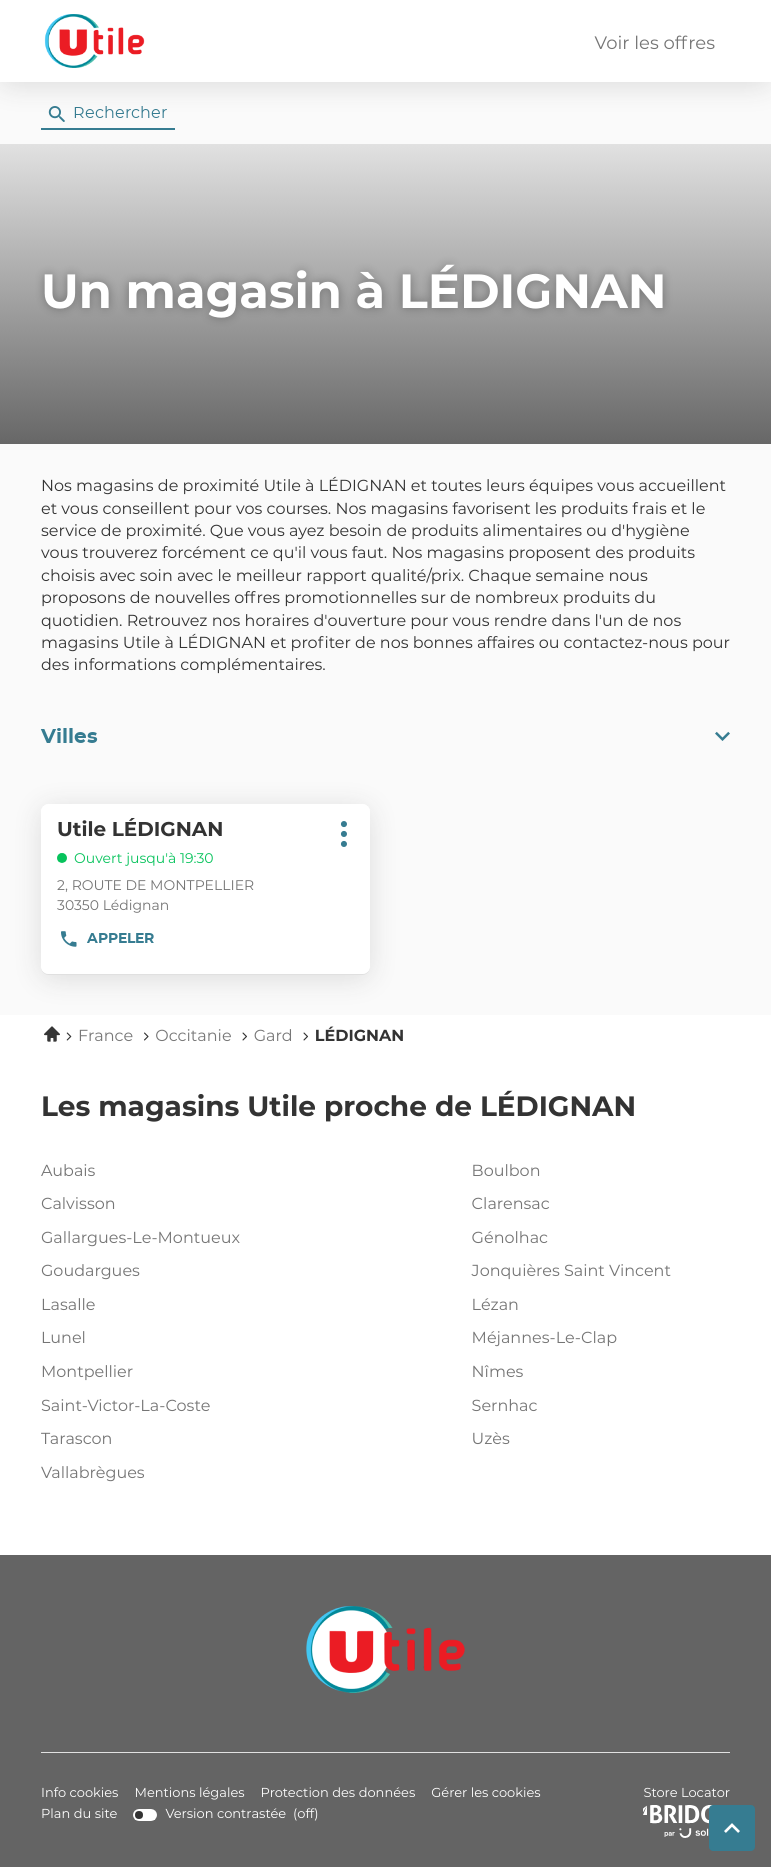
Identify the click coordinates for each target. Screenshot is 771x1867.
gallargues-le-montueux (166, 1239)
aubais (166, 1172)
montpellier (166, 1373)
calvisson (166, 1205)
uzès (597, 1440)
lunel (166, 1339)
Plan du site (79, 1814)
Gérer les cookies (485, 1793)
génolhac (597, 1239)
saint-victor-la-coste (166, 1407)
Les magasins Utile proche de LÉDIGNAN (338, 1108)
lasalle (166, 1306)
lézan (597, 1306)
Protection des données (338, 1793)
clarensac (597, 1205)
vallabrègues (166, 1474)
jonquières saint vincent (597, 1272)
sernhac (597, 1407)
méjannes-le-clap (597, 1339)
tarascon (166, 1440)
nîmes (597, 1373)
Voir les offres (655, 44)
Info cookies (79, 1793)
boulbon (597, 1172)
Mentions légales (189, 1793)
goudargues (166, 1272)
